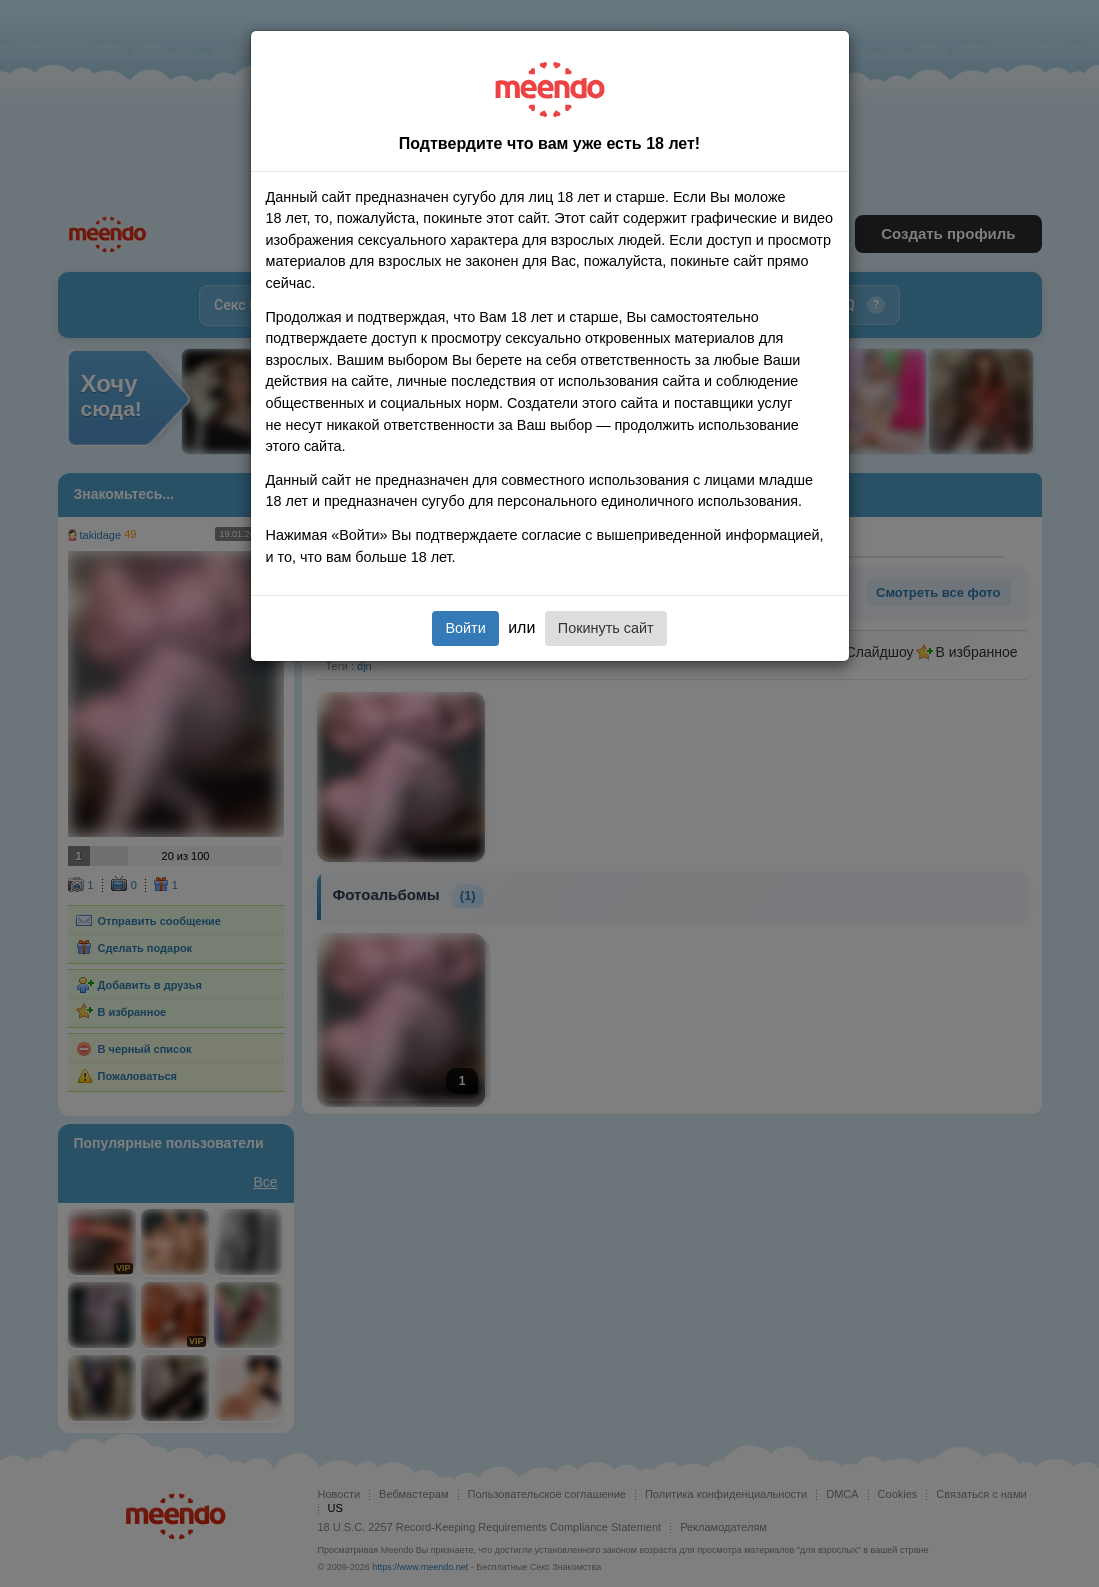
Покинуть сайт (606, 628)
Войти (465, 628)
